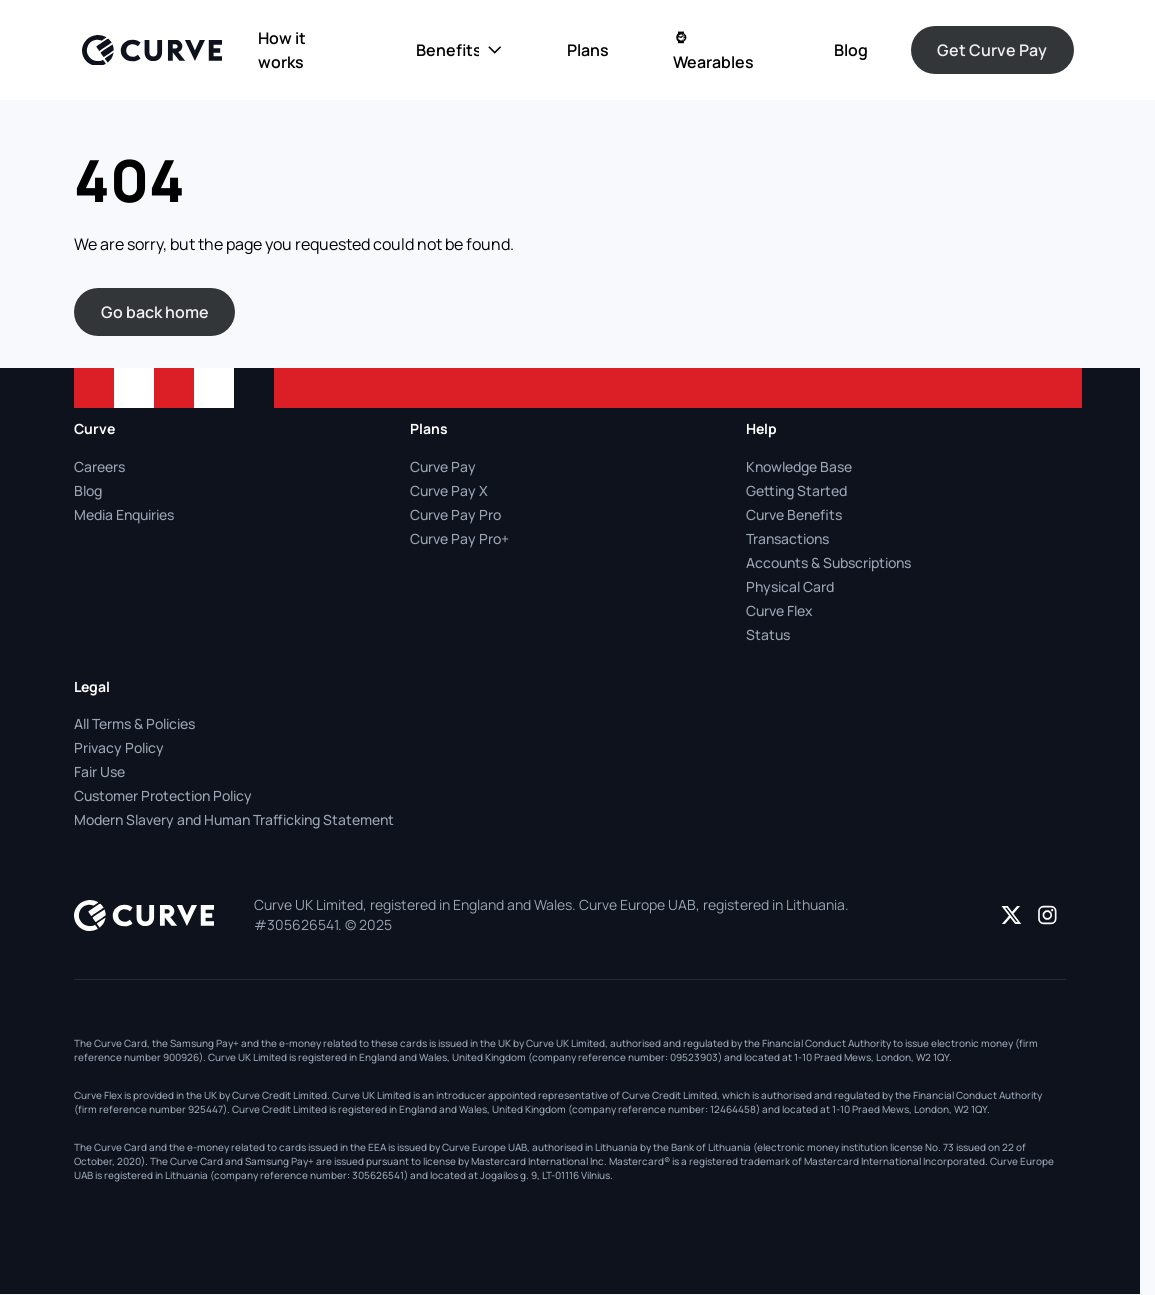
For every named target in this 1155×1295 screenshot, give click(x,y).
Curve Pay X (449, 490)
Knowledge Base (799, 466)
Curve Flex (779, 610)
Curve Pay (443, 466)
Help (761, 428)
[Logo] (152, 50)
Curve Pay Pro (455, 514)
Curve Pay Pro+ (459, 538)
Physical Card (790, 586)
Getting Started (796, 490)
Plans (429, 428)
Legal (92, 686)
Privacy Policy (119, 747)
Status (768, 634)
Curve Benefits (794, 514)
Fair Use (99, 771)
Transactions (787, 538)
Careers (99, 466)
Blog (88, 490)
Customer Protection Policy (163, 795)
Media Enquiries (124, 514)
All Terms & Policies (134, 723)
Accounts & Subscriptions (828, 562)
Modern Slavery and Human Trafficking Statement (234, 819)
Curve (94, 428)
